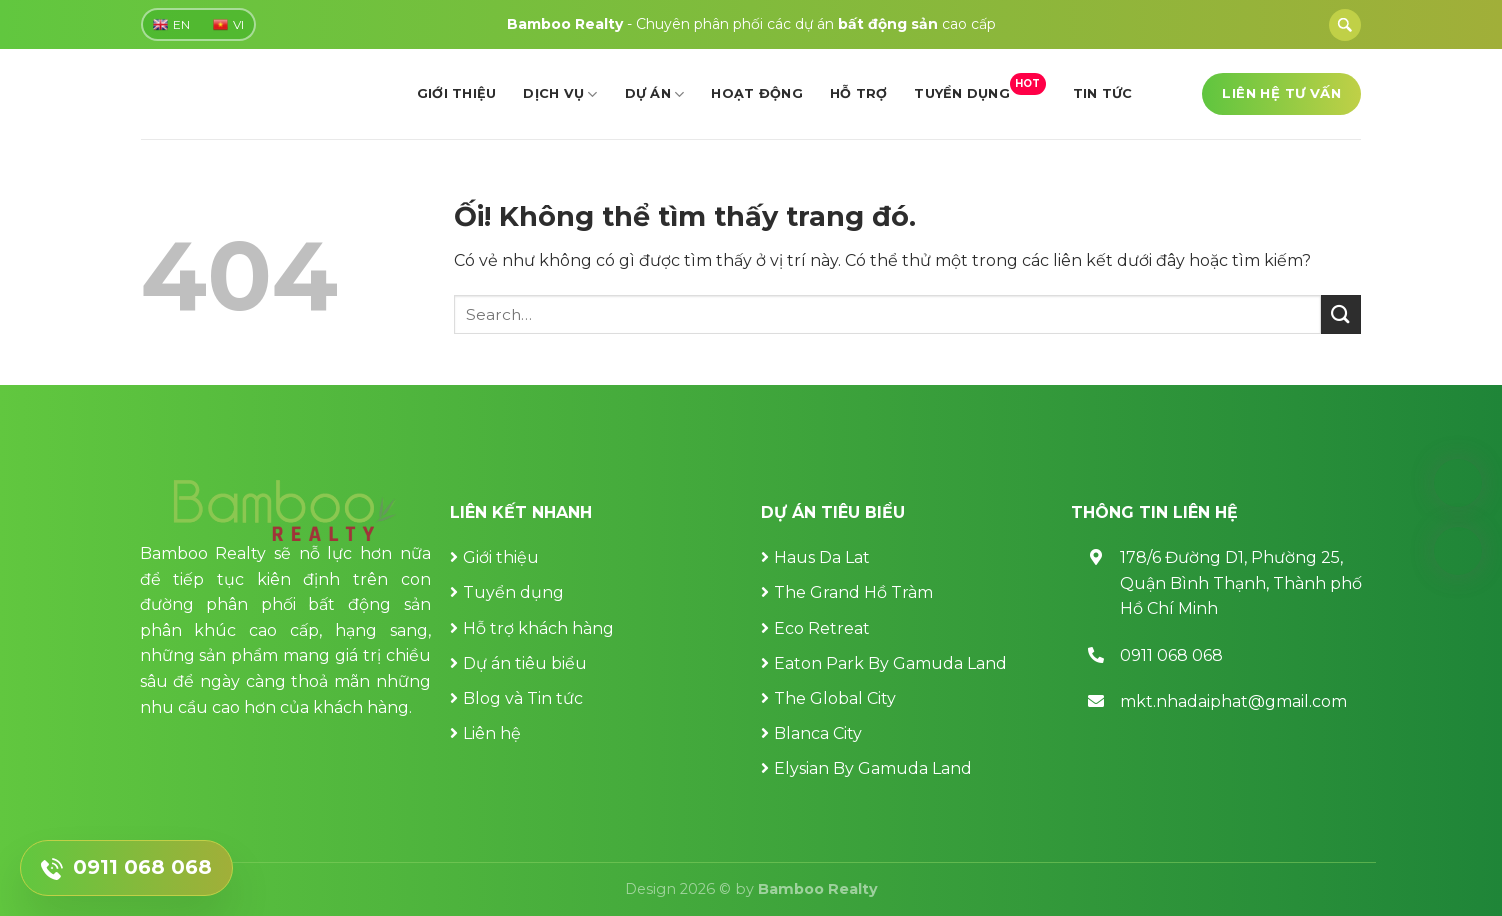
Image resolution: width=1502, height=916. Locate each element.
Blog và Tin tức (523, 698)
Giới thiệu (457, 93)
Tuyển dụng (979, 87)
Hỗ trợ (859, 93)
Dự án (655, 94)
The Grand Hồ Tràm (853, 592)
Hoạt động (756, 93)
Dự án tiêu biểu (525, 663)
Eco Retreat (822, 628)
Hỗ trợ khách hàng (538, 628)
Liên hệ (492, 733)
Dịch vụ (560, 94)
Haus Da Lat (822, 557)
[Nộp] (1341, 314)
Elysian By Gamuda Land (873, 768)
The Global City (835, 698)
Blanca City (818, 733)
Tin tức (1103, 93)
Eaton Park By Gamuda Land (890, 663)
